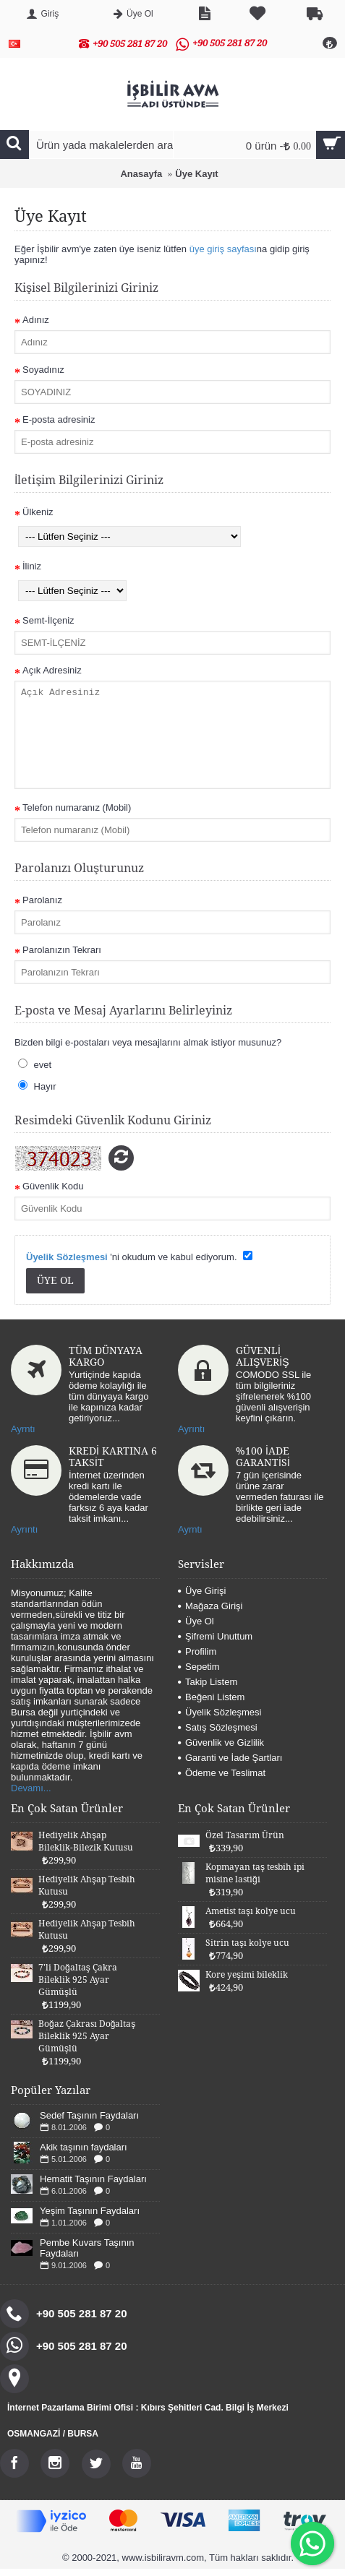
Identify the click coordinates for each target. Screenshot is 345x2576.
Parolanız (42, 900)
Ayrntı (23, 1428)
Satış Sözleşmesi (217, 1727)
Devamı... (31, 1788)
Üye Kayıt (196, 173)
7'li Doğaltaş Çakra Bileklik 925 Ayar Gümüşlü (77, 1980)
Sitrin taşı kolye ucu (247, 1943)
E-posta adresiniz (58, 419)
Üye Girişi (202, 1590)
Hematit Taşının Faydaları (93, 2179)
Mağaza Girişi (210, 1606)
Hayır (37, 1086)
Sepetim (199, 1666)
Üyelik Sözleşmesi (219, 1712)
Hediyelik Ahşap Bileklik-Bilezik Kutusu (85, 1841)
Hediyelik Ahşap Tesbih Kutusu (86, 1885)
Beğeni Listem (211, 1697)
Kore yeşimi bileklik (246, 1975)
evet (34, 1064)
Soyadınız (43, 369)
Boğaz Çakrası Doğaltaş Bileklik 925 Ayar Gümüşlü (86, 2036)
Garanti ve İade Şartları (230, 1757)
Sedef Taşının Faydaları (89, 2115)
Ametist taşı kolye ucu (250, 1911)
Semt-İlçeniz (48, 620)
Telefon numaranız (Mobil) (76, 807)
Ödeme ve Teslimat (221, 1772)
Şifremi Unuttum (215, 1636)
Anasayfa (141, 173)
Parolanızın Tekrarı (61, 949)
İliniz (31, 566)
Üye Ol (196, 1621)
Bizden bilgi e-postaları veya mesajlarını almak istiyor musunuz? (147, 1042)
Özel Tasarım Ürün (244, 1835)
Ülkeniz (38, 512)
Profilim (197, 1651)
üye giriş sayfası (223, 249)
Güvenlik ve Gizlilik (221, 1742)
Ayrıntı (191, 1428)
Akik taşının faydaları (83, 2147)
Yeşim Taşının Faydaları (90, 2210)
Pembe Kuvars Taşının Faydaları (87, 2248)
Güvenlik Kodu (53, 1186)
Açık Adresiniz (52, 670)
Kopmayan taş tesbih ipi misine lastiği (254, 1873)
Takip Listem (207, 1681)
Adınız (35, 319)
